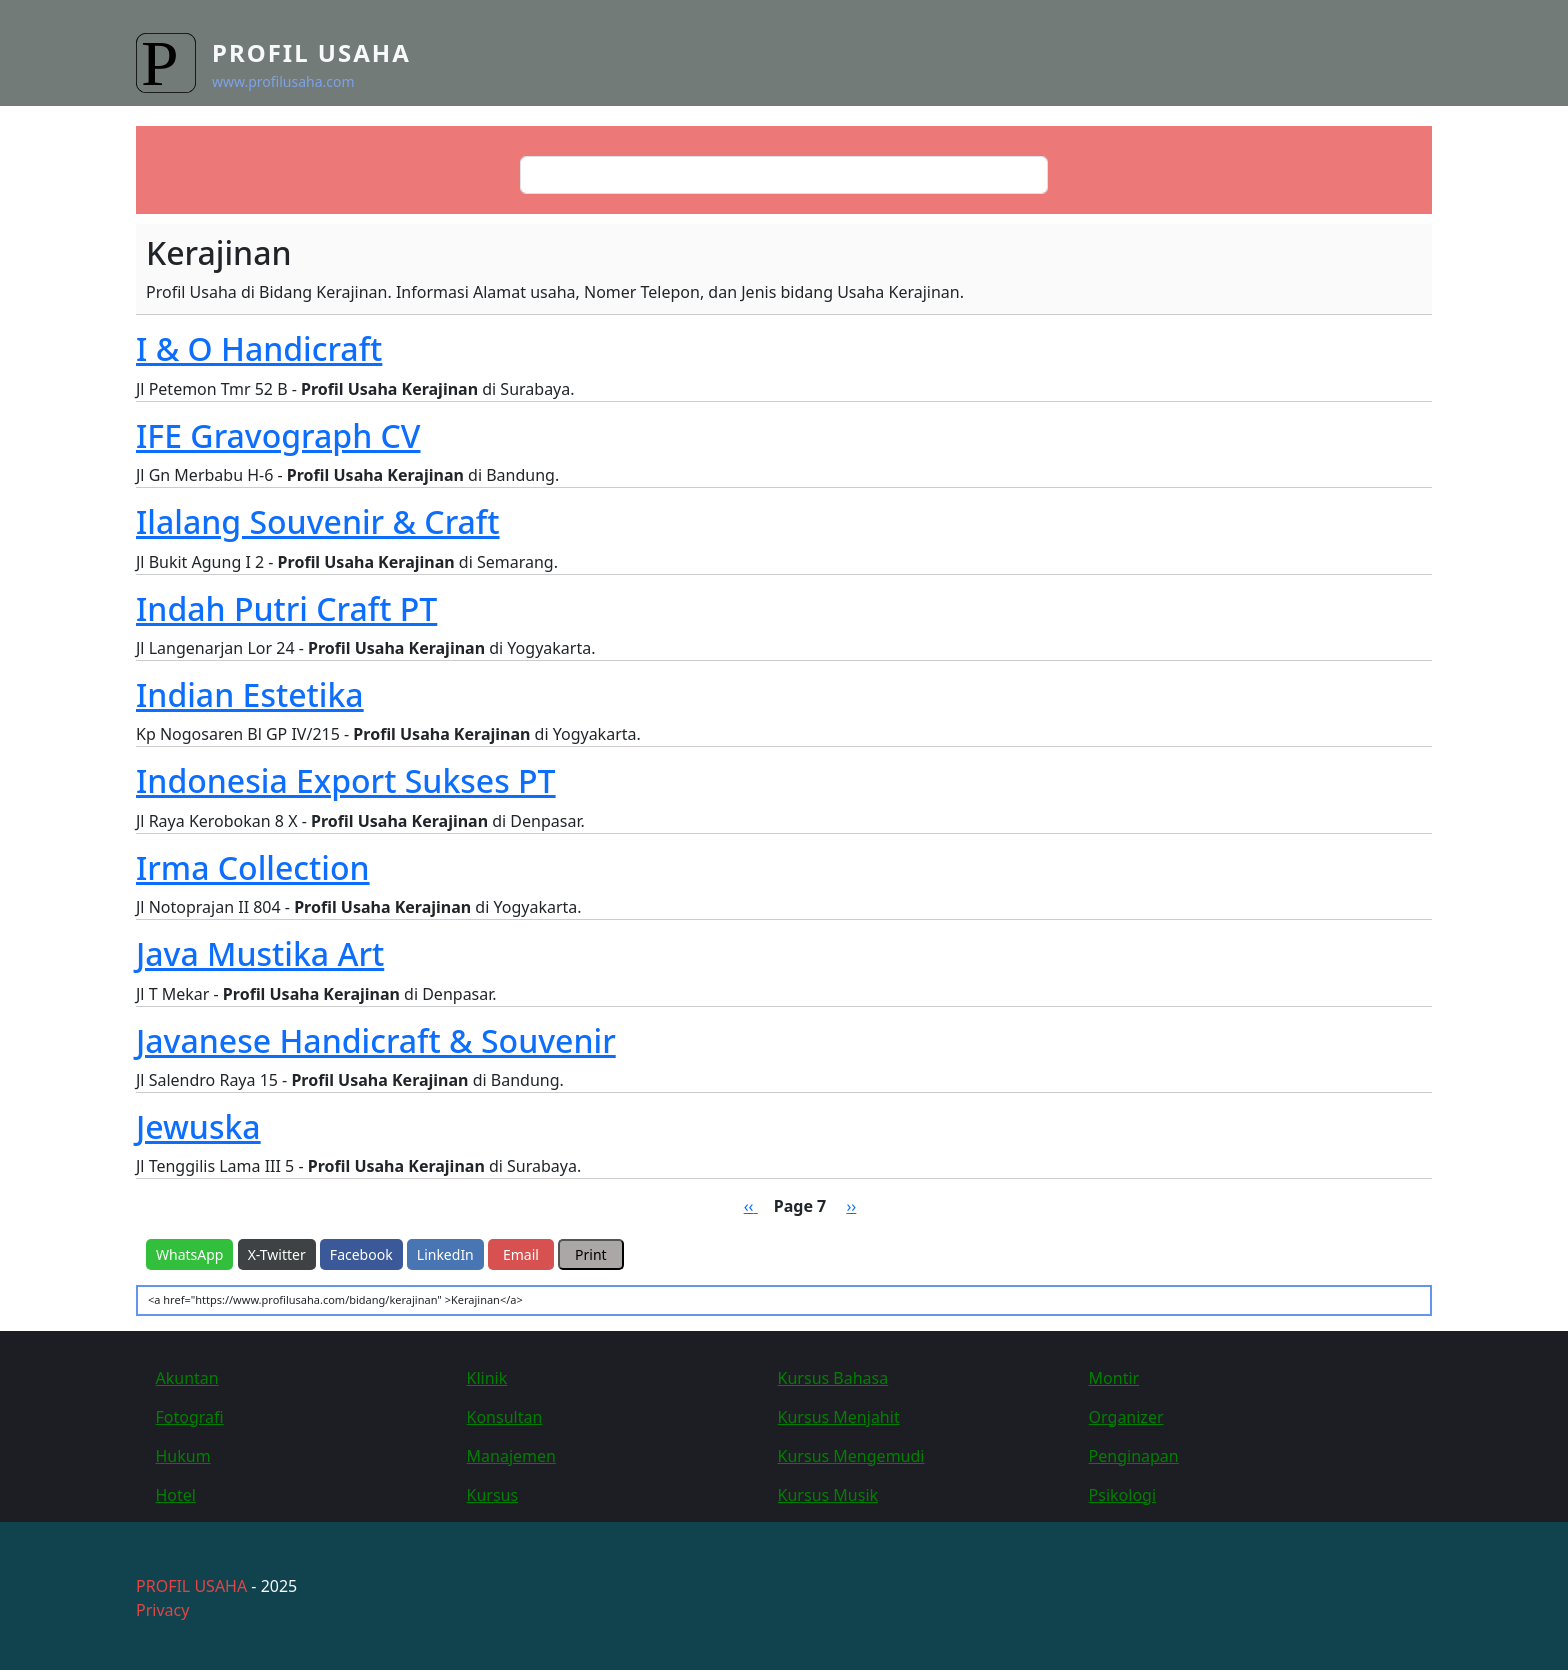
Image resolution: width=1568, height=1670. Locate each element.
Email (521, 1254)
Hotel (176, 1495)
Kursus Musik (828, 1495)
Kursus (493, 1495)
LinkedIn (445, 1254)
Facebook (361, 1254)
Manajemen (511, 1456)
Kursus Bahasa (833, 1378)
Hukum (183, 1456)
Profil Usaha (311, 52)
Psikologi (1122, 1495)
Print (591, 1254)
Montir (1114, 1378)
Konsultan (505, 1417)
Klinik (487, 1378)
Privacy (162, 1610)
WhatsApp (189, 1254)
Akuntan (187, 1378)
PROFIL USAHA (191, 1586)
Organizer (1126, 1417)
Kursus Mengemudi (851, 1456)
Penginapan (1134, 1456)
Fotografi (190, 1417)
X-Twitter (277, 1254)
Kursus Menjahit (839, 1417)
